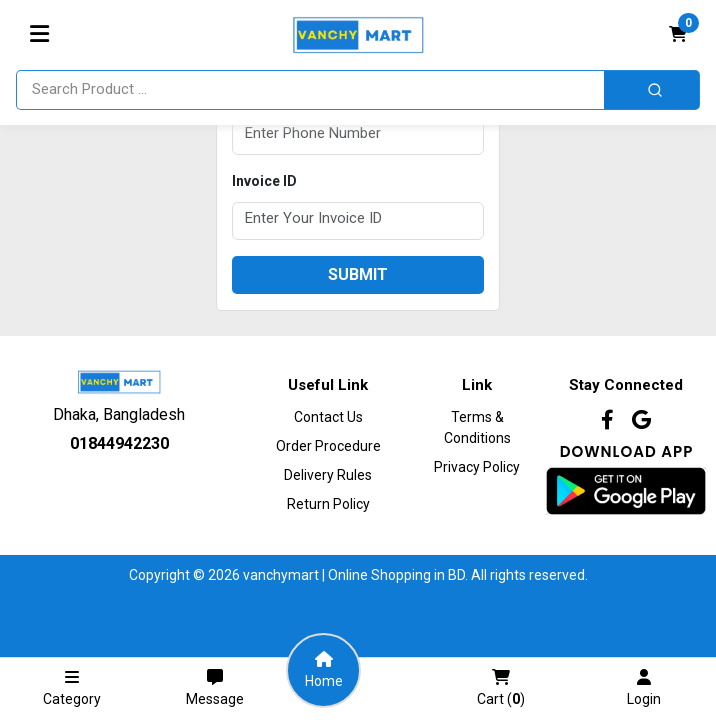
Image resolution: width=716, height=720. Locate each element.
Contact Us (328, 417)
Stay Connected (626, 385)
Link (477, 385)
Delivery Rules (328, 475)
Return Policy (328, 504)
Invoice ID (264, 181)
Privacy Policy (477, 467)
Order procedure (328, 446)
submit (358, 274)
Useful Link (328, 385)
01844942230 (119, 443)
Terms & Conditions (477, 427)
